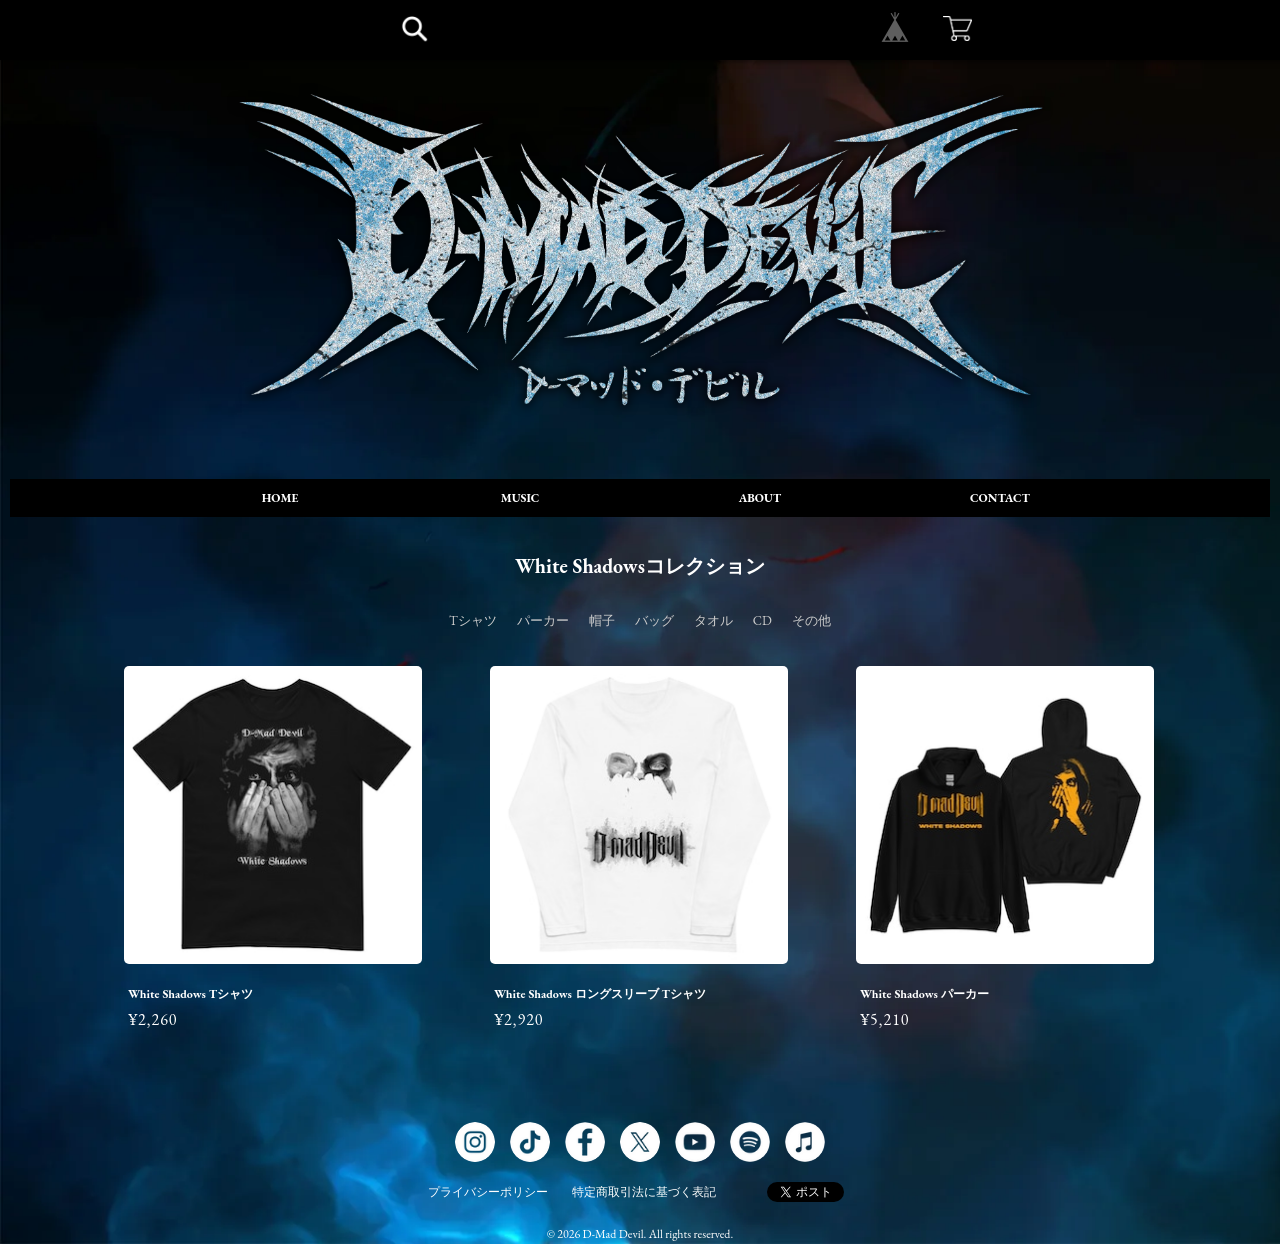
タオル (713, 620)
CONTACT (1000, 498)
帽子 (602, 620)
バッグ (654, 620)
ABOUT (760, 498)
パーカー (543, 620)
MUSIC (520, 498)
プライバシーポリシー (488, 1192)
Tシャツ (473, 620)
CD (762, 620)
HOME (280, 498)
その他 (811, 620)
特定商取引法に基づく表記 (644, 1192)
